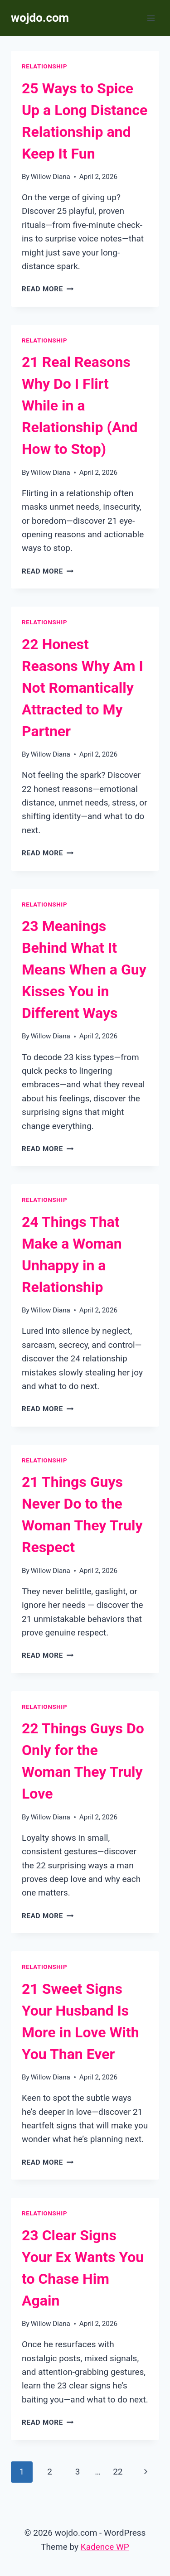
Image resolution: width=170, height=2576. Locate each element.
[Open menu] (150, 18)
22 (117, 2471)
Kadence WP (105, 2547)
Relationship (44, 66)
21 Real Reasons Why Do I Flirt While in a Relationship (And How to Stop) (80, 405)
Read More (47, 289)
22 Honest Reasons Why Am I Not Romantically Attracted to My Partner (82, 688)
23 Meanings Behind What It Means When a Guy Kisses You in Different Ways (84, 969)
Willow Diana (50, 177)
